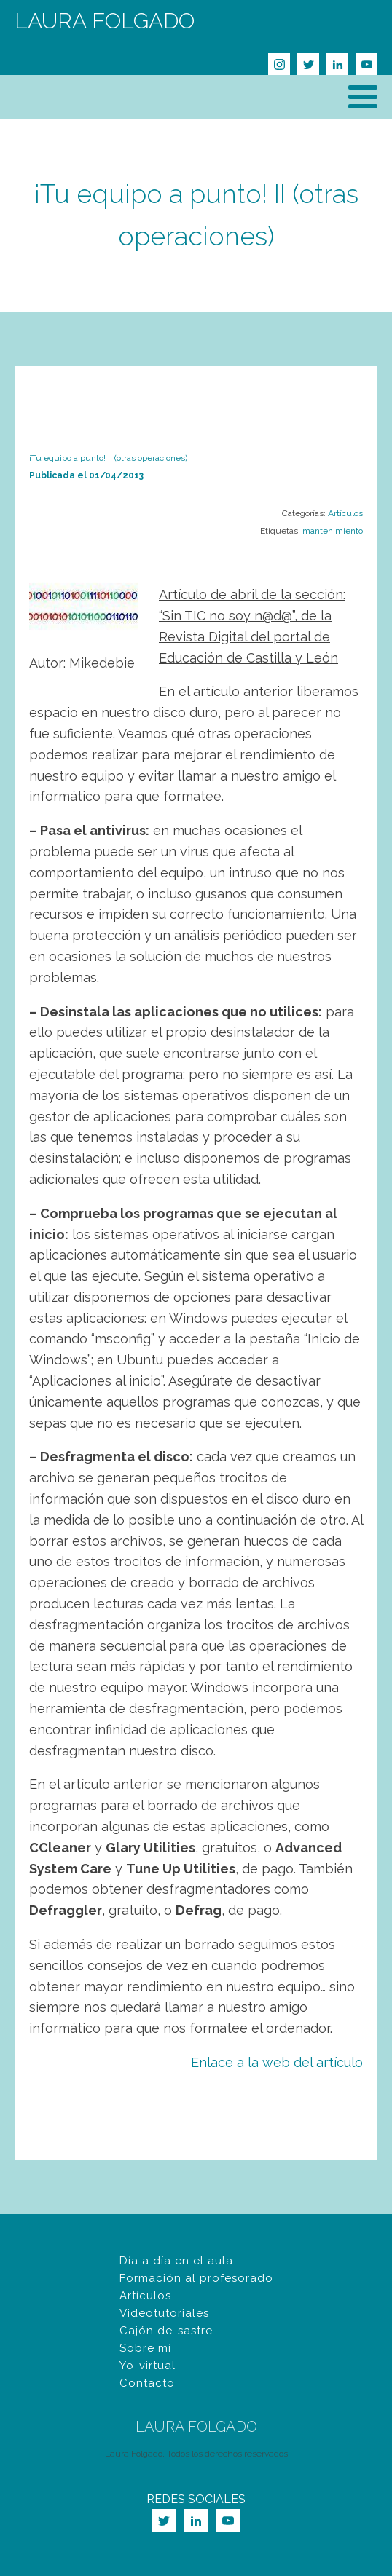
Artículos (345, 513)
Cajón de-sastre (166, 2330)
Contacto (147, 2383)
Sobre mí (145, 2348)
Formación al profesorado (196, 2278)
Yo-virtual (147, 2365)
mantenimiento (332, 531)
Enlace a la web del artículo (277, 2062)
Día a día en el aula (176, 2260)
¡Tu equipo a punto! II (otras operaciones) (108, 458)
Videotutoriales (164, 2313)
